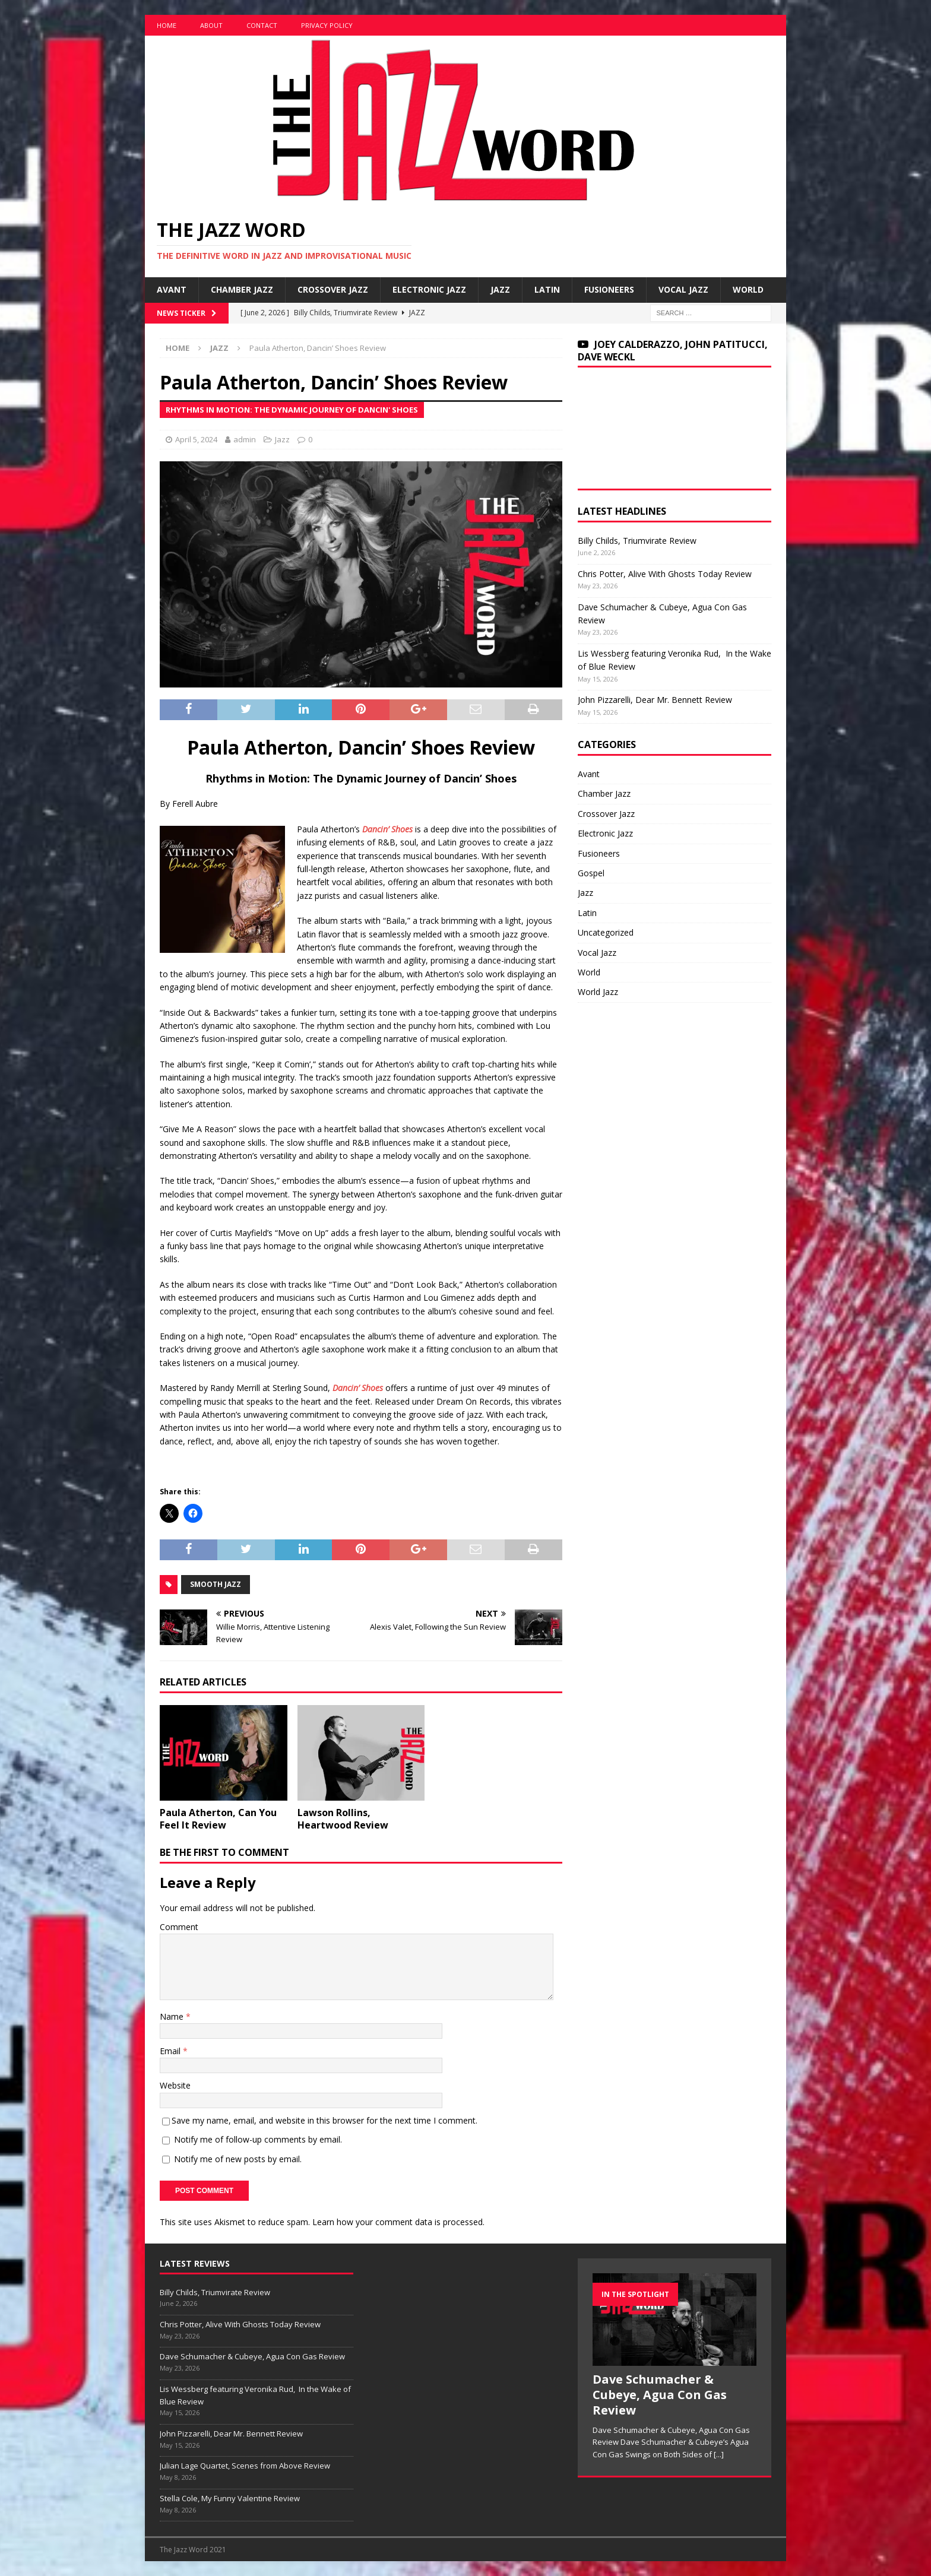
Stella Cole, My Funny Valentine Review (230, 2498)
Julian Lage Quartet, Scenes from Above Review (245, 2465)
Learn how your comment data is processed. (398, 2222)
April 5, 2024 (196, 439)
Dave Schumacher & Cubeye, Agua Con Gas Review (252, 2356)
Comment (179, 1926)
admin (244, 439)
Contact (261, 25)
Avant (171, 289)
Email (171, 2051)
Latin (547, 289)
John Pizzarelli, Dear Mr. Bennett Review (655, 699)
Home (166, 25)
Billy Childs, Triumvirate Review (637, 540)
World (748, 289)
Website (175, 2085)
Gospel (591, 873)
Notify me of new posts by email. (238, 2159)
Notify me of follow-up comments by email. (258, 2139)
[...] (719, 2454)
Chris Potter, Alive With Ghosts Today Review (665, 573)
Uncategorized (606, 932)
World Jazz (598, 991)
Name (173, 2016)
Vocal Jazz (683, 289)
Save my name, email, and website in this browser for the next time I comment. (324, 2120)
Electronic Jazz (429, 289)
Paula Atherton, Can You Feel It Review (218, 1819)
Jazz (500, 289)
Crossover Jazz (332, 289)
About (211, 25)
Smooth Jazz (215, 1584)
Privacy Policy (327, 25)
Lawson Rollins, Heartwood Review (342, 1819)
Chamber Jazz (242, 289)
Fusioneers (609, 289)
